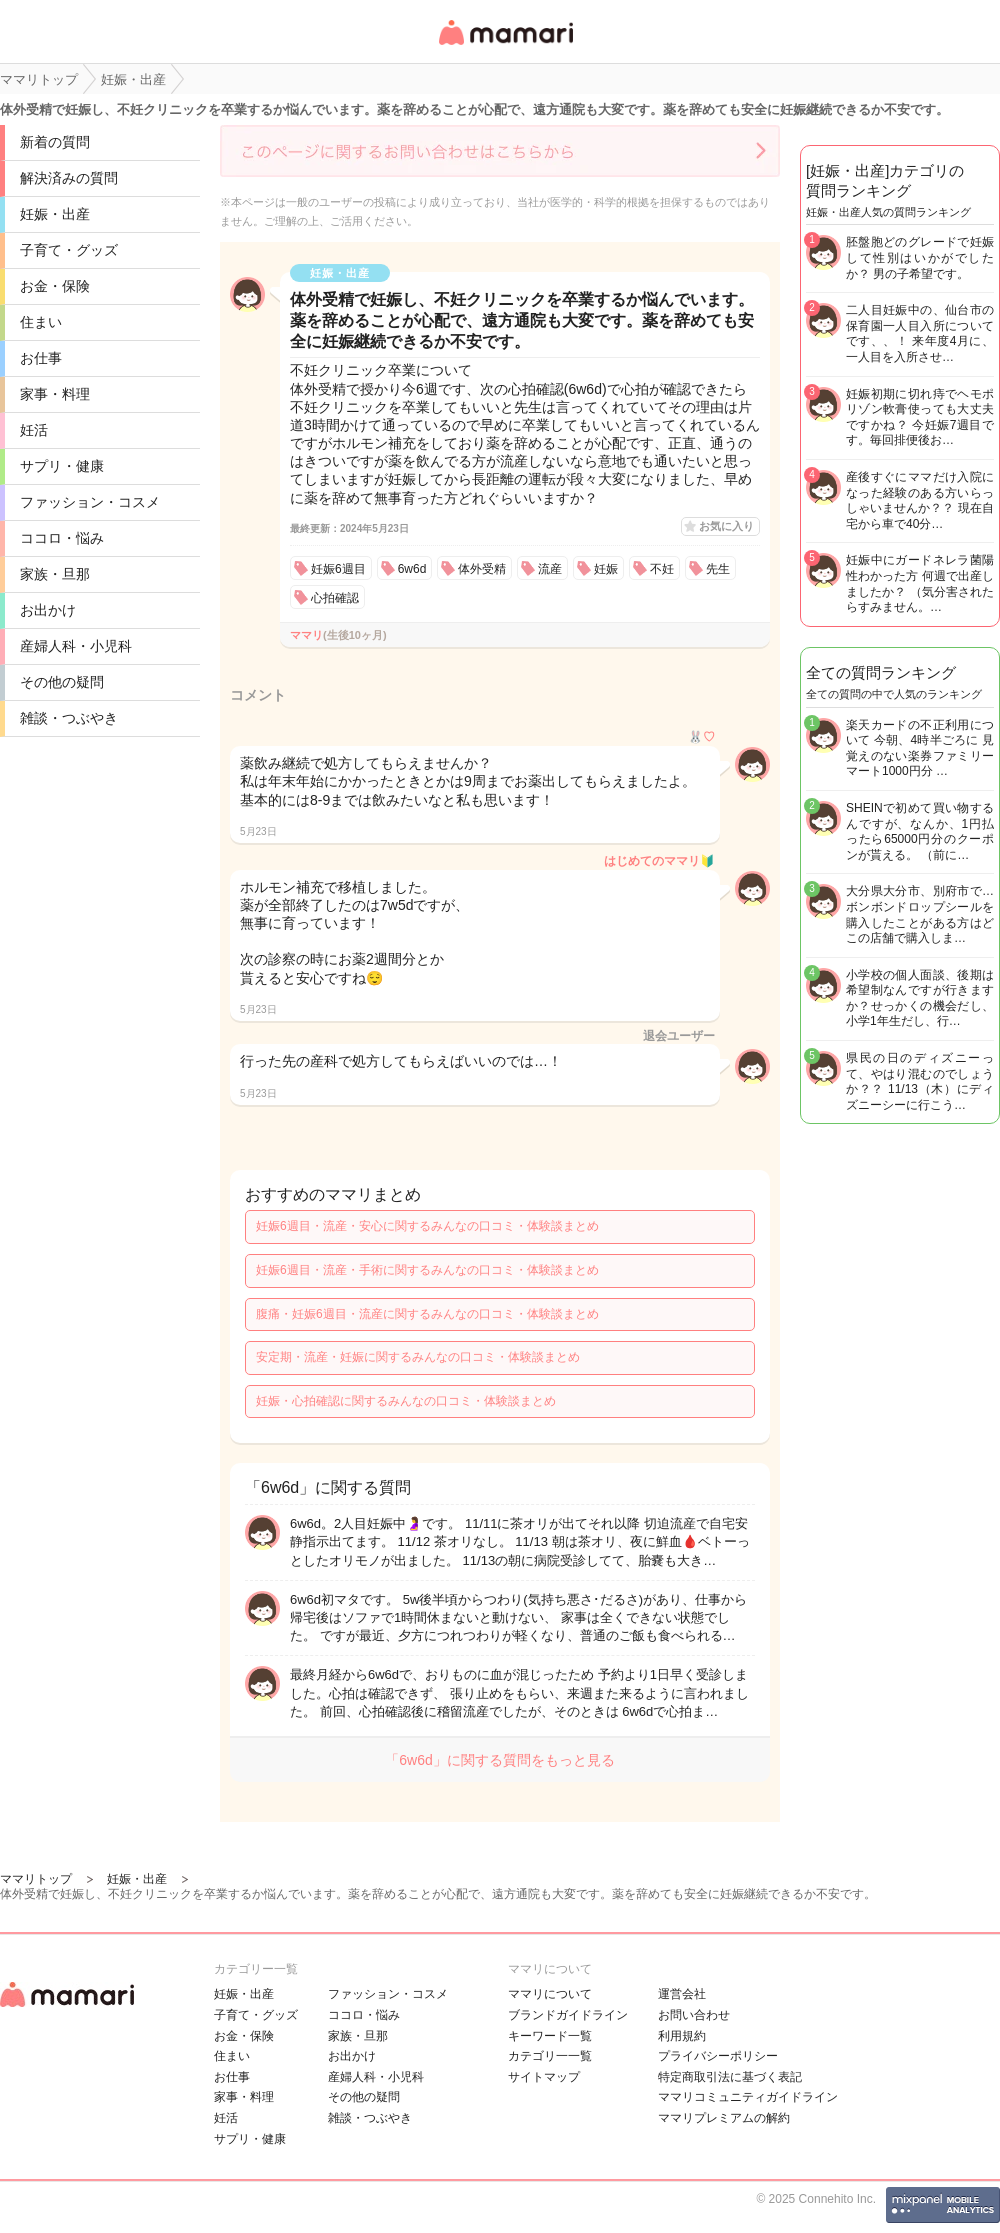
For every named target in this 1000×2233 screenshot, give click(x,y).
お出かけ (48, 610)
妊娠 (606, 569)
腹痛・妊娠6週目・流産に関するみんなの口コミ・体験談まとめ (427, 1314)
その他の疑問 (62, 682)
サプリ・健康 (62, 466)
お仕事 (41, 358)
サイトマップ (544, 2077)
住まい (41, 322)
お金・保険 (55, 286)
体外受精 (482, 569)
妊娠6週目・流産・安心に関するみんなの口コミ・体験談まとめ (427, 1226)
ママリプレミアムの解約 (724, 2118)
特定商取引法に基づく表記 (730, 2077)
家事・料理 (55, 394)
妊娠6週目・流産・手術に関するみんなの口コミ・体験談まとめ (427, 1270)
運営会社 (682, 1994)
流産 (550, 569)
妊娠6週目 (338, 569)
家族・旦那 (55, 574)
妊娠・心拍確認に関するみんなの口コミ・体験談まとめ (406, 1401)
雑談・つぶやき (69, 718)
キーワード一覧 (550, 2036)
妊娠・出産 (55, 214)
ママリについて (550, 1994)
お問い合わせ (694, 2015)
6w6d (412, 569)
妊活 (34, 430)
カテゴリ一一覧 (550, 2056)
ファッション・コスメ (90, 502)
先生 (718, 569)
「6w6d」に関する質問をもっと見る (499, 1760)
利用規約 (682, 2036)
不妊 (662, 569)
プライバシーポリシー (718, 2056)
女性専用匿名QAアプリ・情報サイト (505, 46)
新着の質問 (55, 142)
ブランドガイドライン (568, 2015)
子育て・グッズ (69, 250)
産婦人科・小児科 (76, 646)
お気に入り (726, 526)
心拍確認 (335, 598)
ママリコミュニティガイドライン (748, 2097)
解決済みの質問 (69, 178)
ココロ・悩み (62, 538)
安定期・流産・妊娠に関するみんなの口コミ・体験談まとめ (418, 1357)
